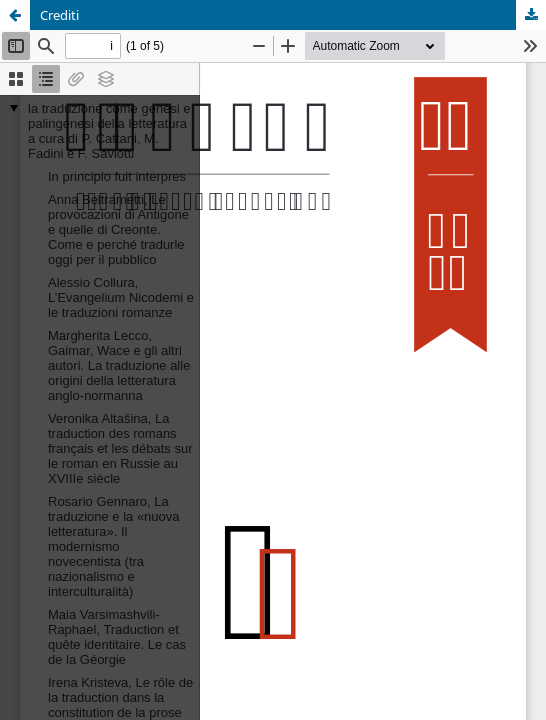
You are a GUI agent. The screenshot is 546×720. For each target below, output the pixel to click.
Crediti (59, 15)
